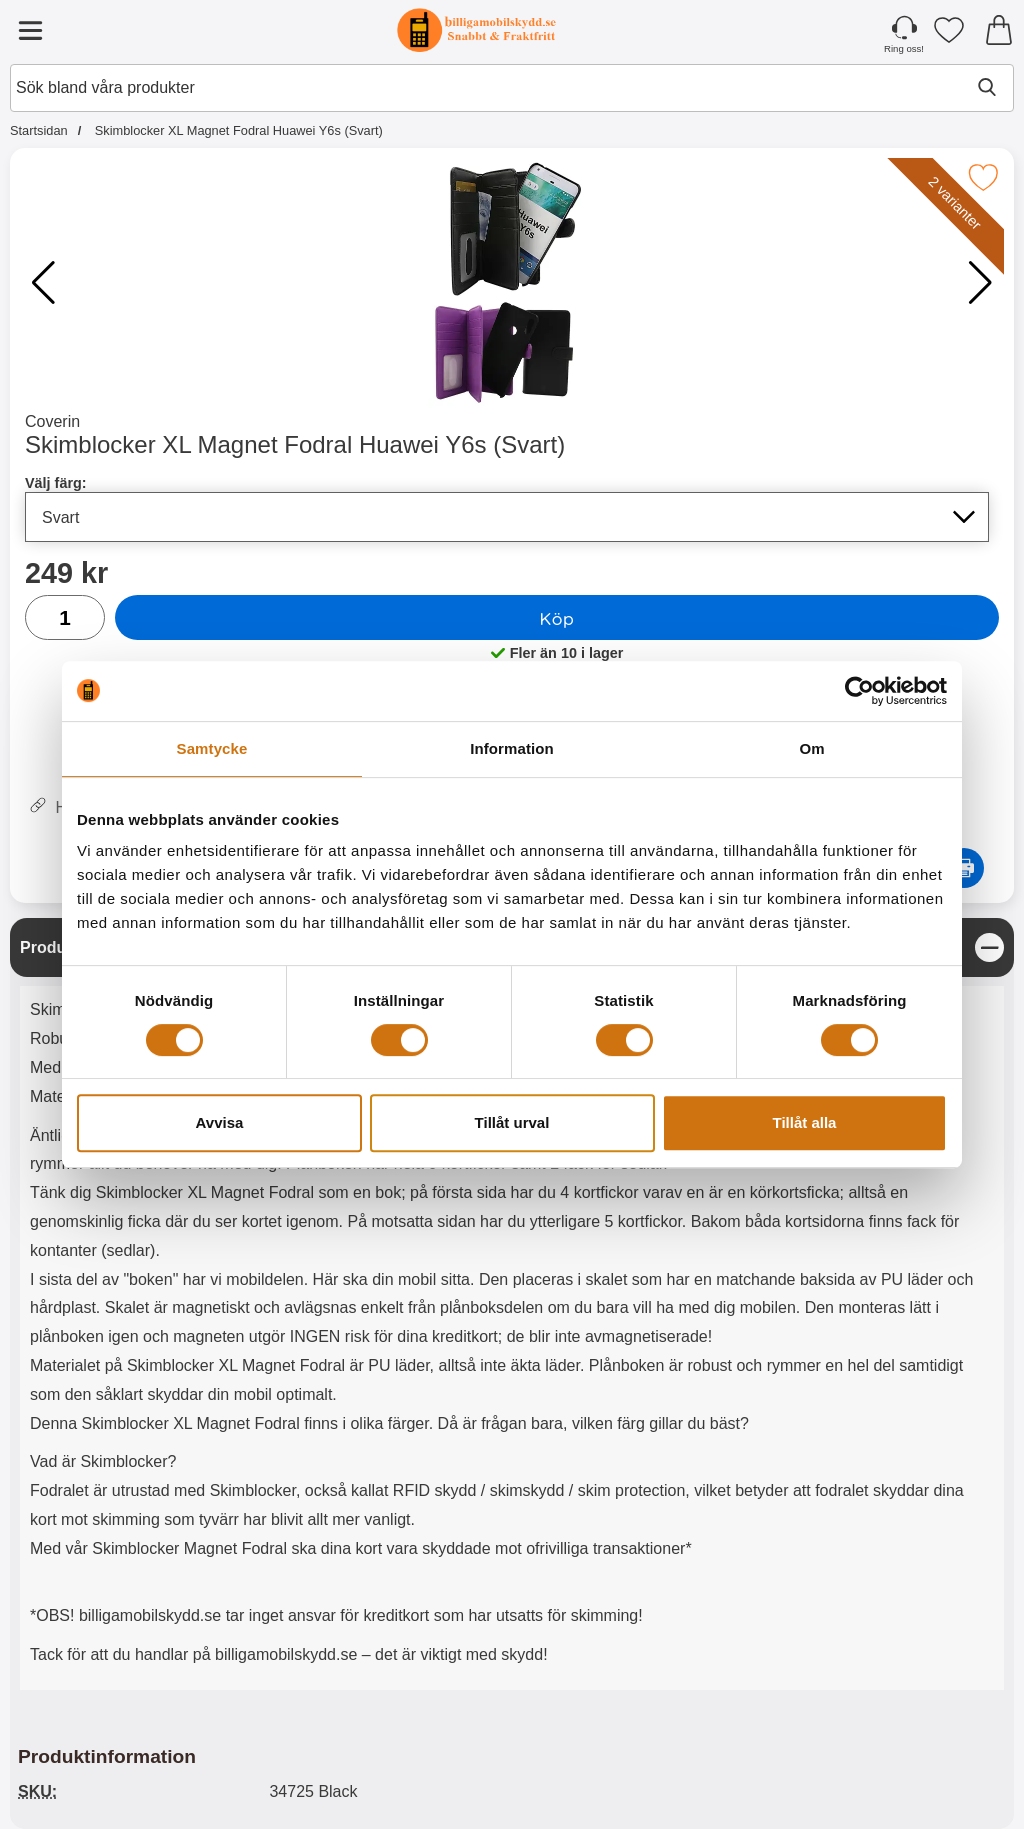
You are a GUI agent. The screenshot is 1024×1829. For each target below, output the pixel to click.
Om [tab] (811, 748)
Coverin (52, 421)
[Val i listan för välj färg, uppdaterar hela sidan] (507, 517)
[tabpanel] (512, 1309)
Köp (557, 618)
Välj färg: (56, 483)
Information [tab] (512, 748)
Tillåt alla (805, 1122)
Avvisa (220, 1122)
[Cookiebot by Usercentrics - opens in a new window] (859, 691)
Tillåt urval (512, 1122)
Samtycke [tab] (212, 748)
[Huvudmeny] (30, 30)
